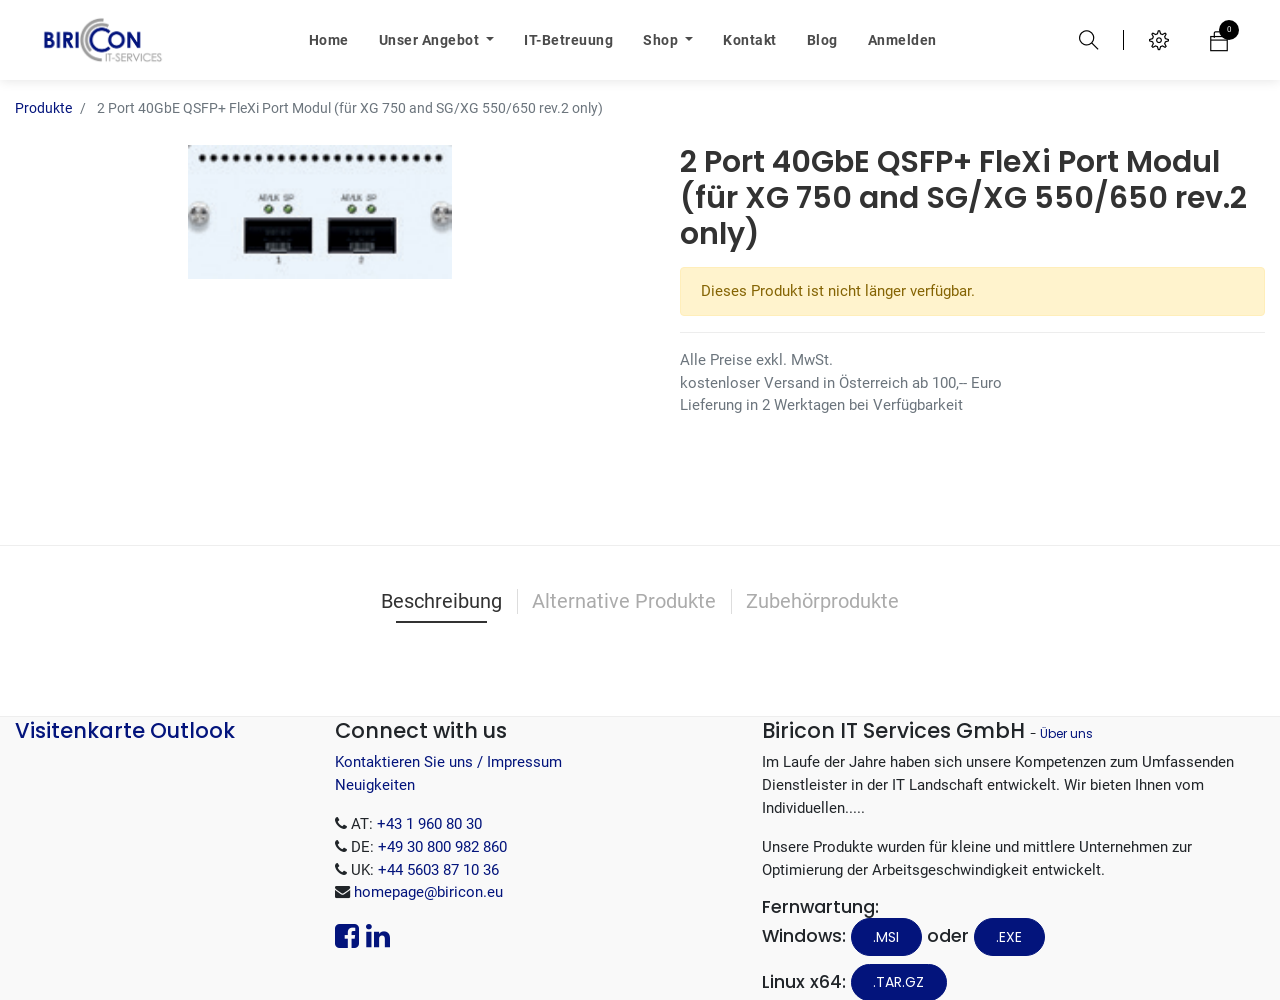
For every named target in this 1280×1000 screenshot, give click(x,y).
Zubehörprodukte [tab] (822, 571)
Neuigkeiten (375, 755)
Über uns (1066, 703)
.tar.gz (898, 952)
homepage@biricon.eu (428, 862)
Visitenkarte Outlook (125, 700)
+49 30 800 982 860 (442, 817)
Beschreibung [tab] (441, 571)
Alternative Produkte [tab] (624, 571)
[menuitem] (329, 40)
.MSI (886, 907)
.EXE (1009, 907)
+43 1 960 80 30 (429, 794)
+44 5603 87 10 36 (438, 840)
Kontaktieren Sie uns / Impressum (448, 732)
